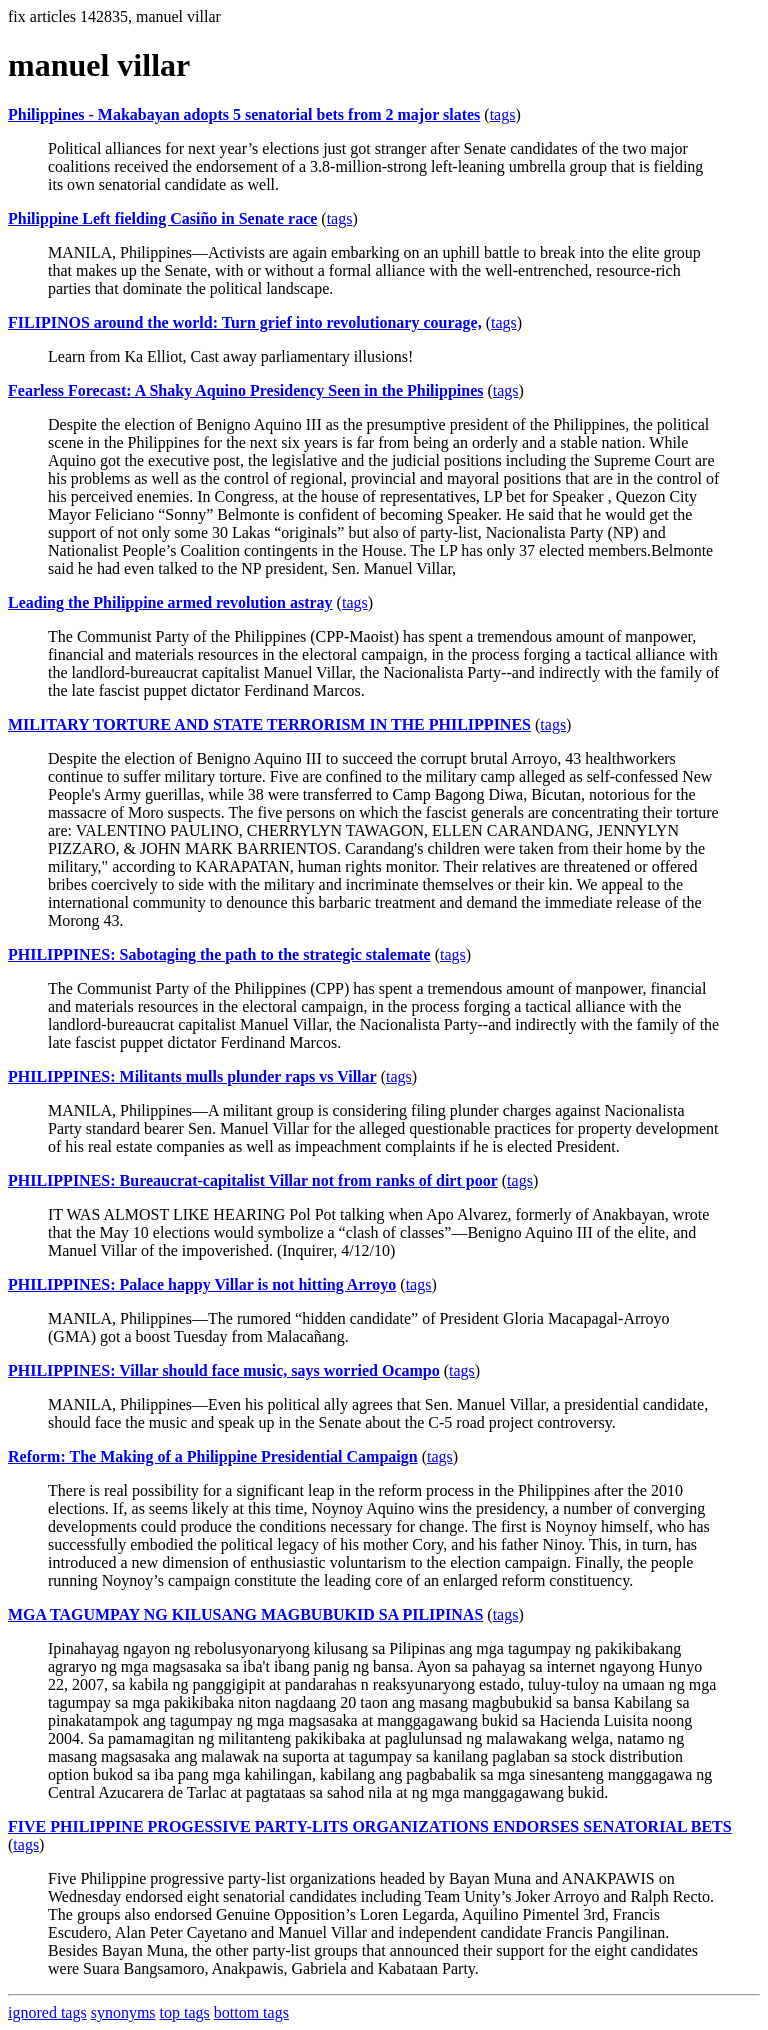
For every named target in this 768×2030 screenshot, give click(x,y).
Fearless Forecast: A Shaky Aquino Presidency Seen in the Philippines (245, 390)
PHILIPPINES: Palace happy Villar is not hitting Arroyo (202, 1284)
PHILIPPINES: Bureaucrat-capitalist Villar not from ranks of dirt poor (253, 1180)
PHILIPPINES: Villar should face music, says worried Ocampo (224, 1370)
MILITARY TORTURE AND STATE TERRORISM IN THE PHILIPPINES (269, 724)
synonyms (123, 2012)
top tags (185, 2012)
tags (503, 114)
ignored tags (47, 2012)
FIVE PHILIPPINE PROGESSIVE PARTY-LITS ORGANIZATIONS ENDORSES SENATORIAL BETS (370, 1826)
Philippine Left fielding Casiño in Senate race (162, 218)
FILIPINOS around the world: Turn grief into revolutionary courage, (245, 322)
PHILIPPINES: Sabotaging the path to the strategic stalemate (219, 954)
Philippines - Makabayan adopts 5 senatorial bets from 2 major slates (244, 114)
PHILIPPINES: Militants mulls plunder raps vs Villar (192, 1076)
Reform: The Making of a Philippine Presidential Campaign (213, 1456)
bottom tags (251, 2012)
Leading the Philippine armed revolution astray (170, 602)
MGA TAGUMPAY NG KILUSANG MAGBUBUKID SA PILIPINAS (245, 1614)
